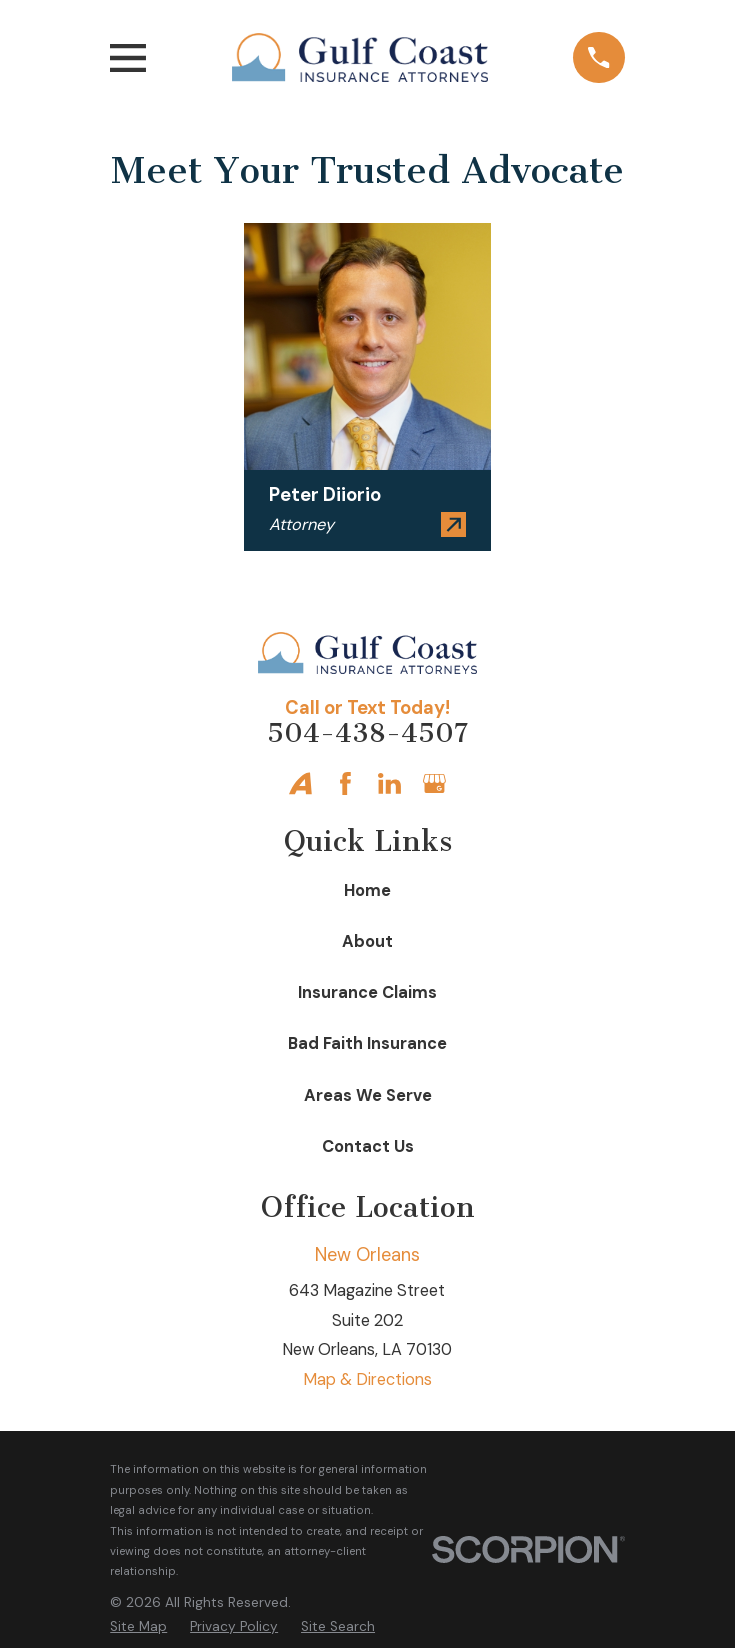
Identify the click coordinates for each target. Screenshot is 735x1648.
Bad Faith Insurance (367, 1043)
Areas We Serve (368, 1095)
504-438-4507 (367, 733)
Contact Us (368, 1146)
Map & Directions (367, 1379)
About (367, 941)
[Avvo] (300, 783)
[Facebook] (345, 783)
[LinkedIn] (389, 783)
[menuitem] (138, 1626)
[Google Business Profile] (434, 783)
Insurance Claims (367, 992)
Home (367, 890)
